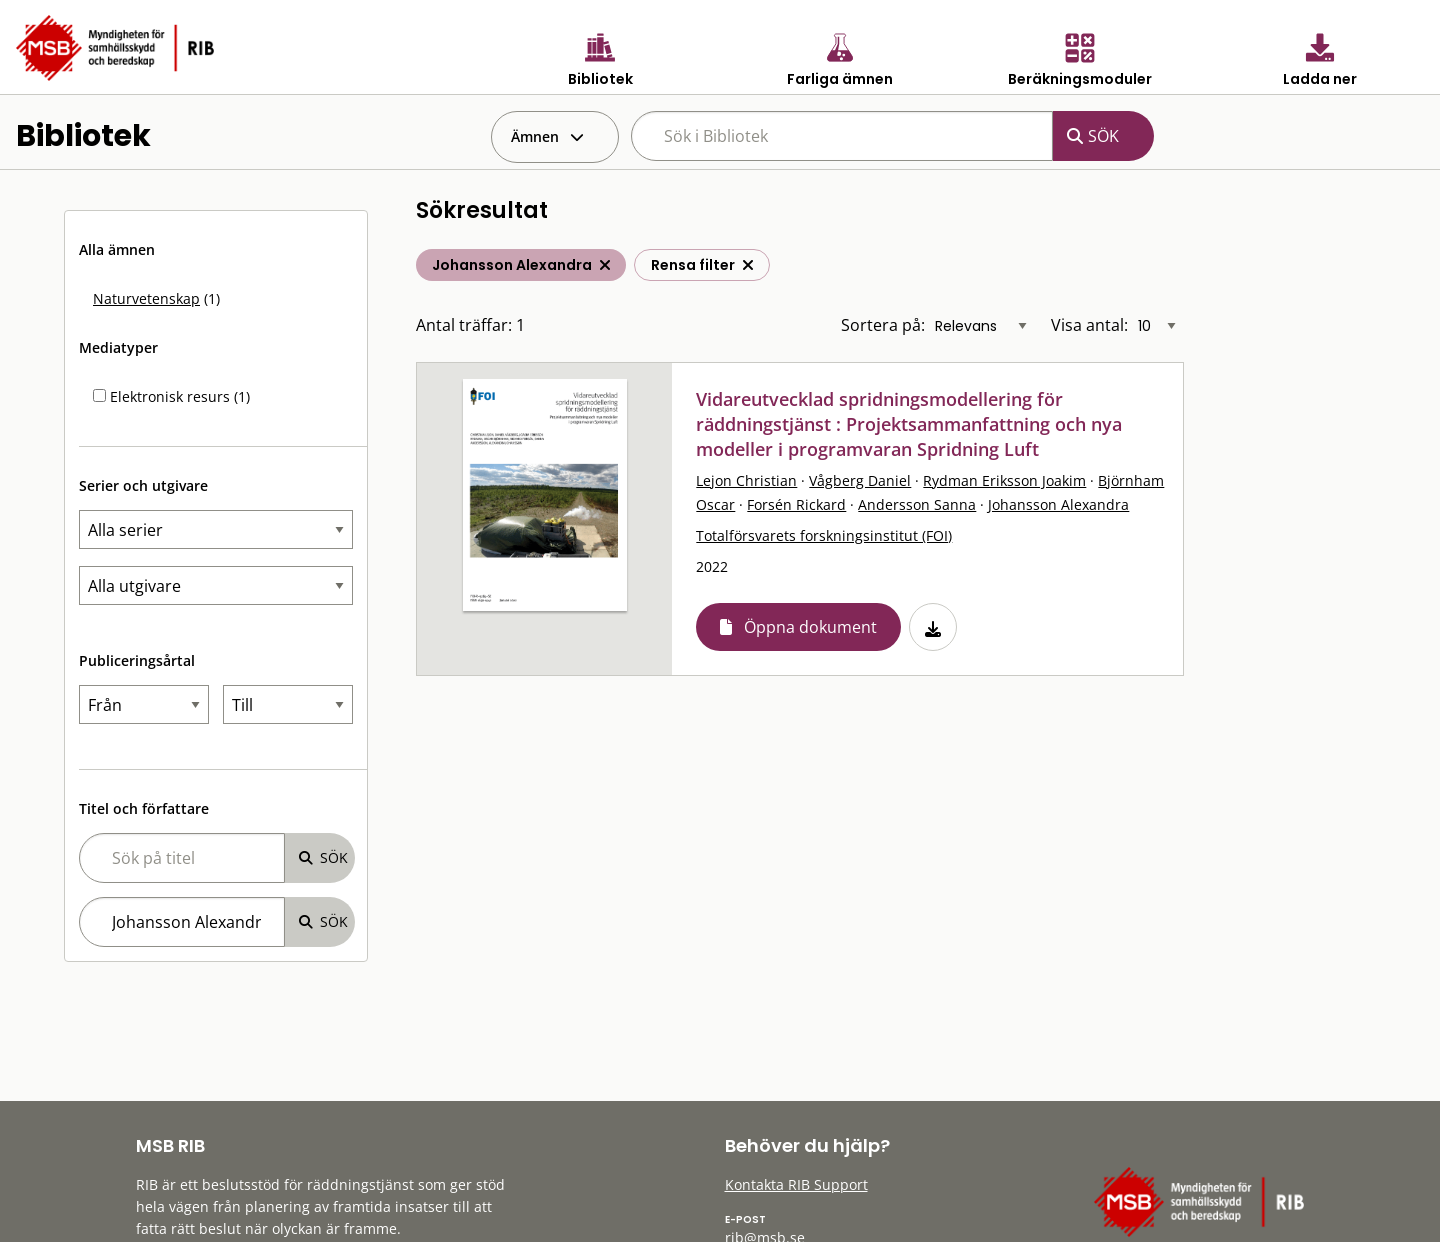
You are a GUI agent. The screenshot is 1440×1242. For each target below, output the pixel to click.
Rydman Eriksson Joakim (1004, 480)
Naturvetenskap (146, 298)
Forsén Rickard (796, 504)
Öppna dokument (810, 627)
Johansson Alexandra (1058, 504)
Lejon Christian (746, 480)
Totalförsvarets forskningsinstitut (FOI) (824, 535)
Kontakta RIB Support (796, 1184)
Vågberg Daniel (860, 480)
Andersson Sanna (917, 504)
